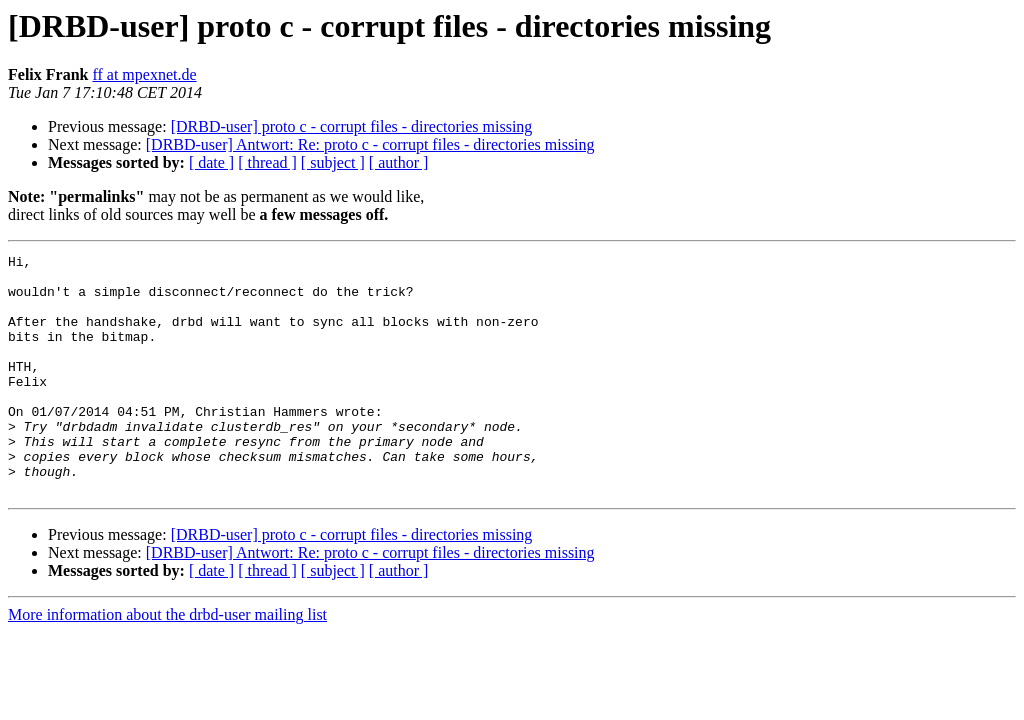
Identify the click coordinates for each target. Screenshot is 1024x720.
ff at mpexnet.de (144, 74)
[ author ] (399, 162)
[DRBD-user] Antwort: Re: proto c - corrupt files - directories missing (370, 144)
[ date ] (211, 162)
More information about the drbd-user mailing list (167, 662)
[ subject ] (333, 162)
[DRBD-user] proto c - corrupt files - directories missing (352, 126)
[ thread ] (267, 162)
